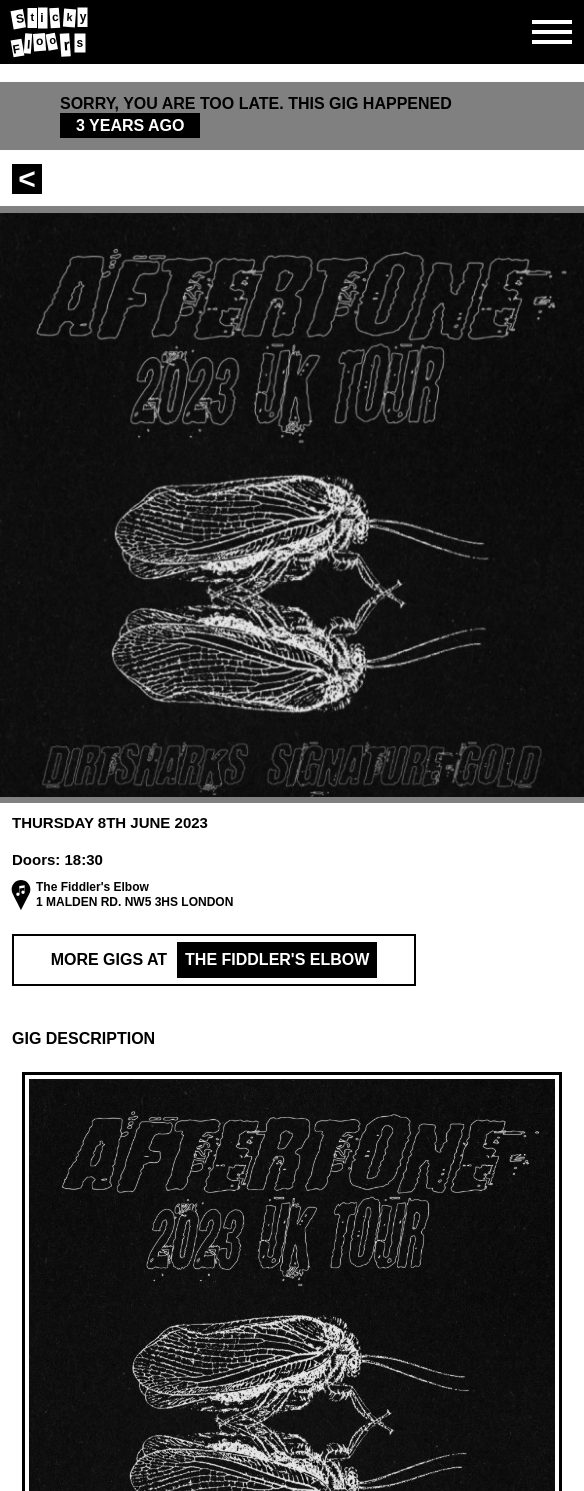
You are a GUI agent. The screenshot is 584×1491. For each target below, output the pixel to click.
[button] (292, 1039)
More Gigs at (214, 960)
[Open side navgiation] (552, 32)
